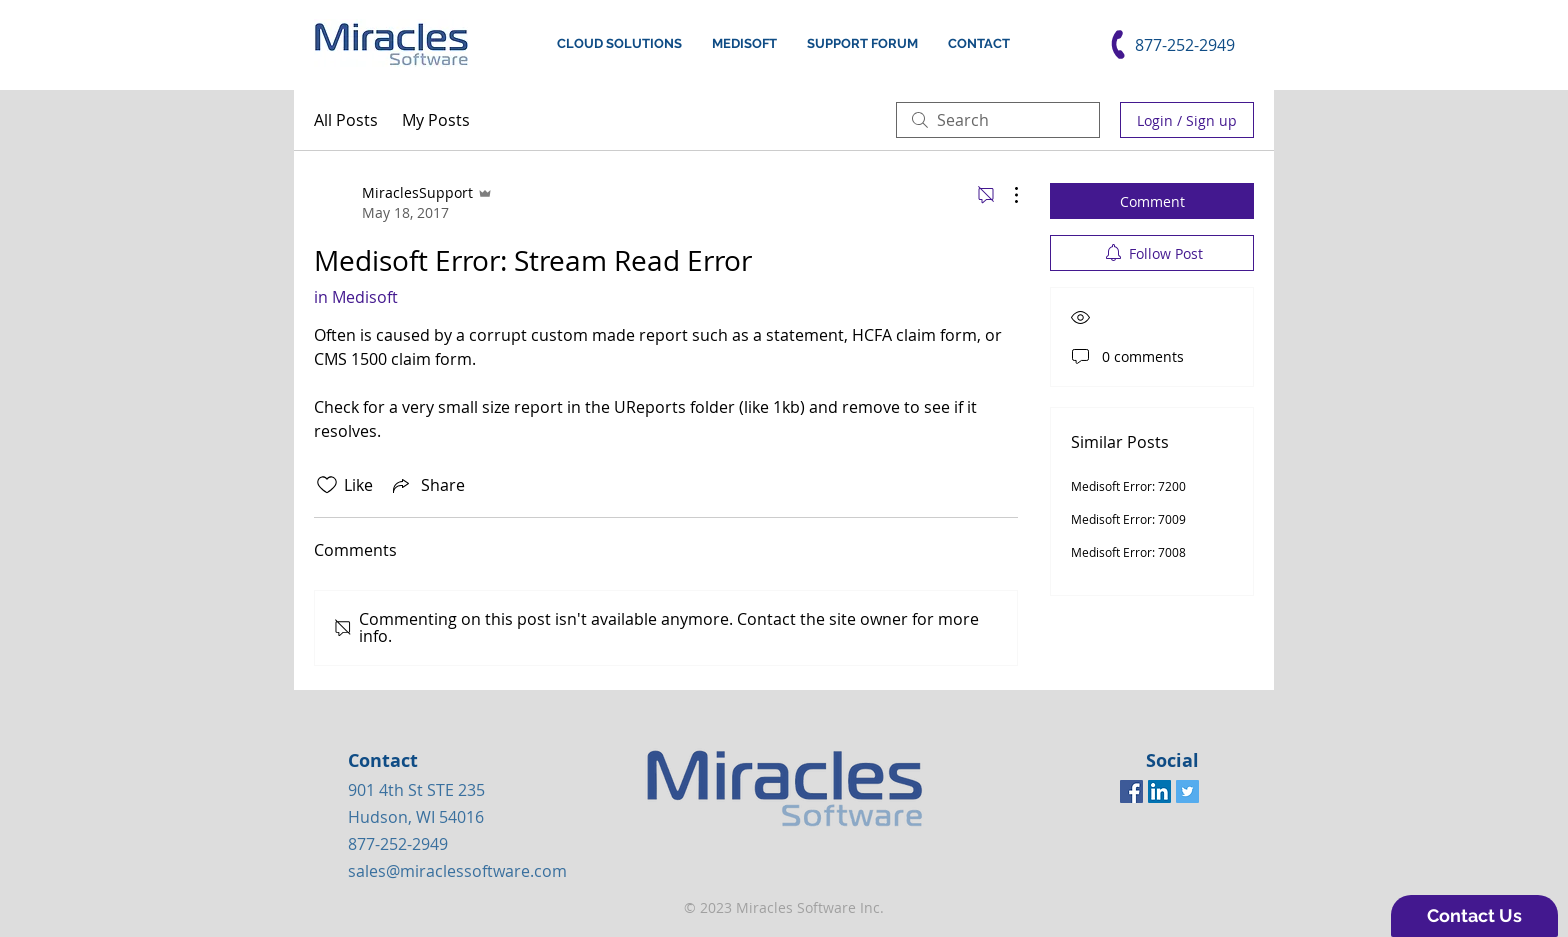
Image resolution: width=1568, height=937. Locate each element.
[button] (1474, 916)
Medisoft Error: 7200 (1128, 486)
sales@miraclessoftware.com (457, 871)
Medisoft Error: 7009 (1128, 519)
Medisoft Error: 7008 (1128, 552)
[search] (998, 120)
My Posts (436, 120)
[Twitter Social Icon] (1187, 791)
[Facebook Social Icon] (1131, 791)
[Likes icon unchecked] (327, 485)
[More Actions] (1006, 195)
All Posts (346, 120)
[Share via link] (427, 485)
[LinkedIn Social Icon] (1159, 791)
